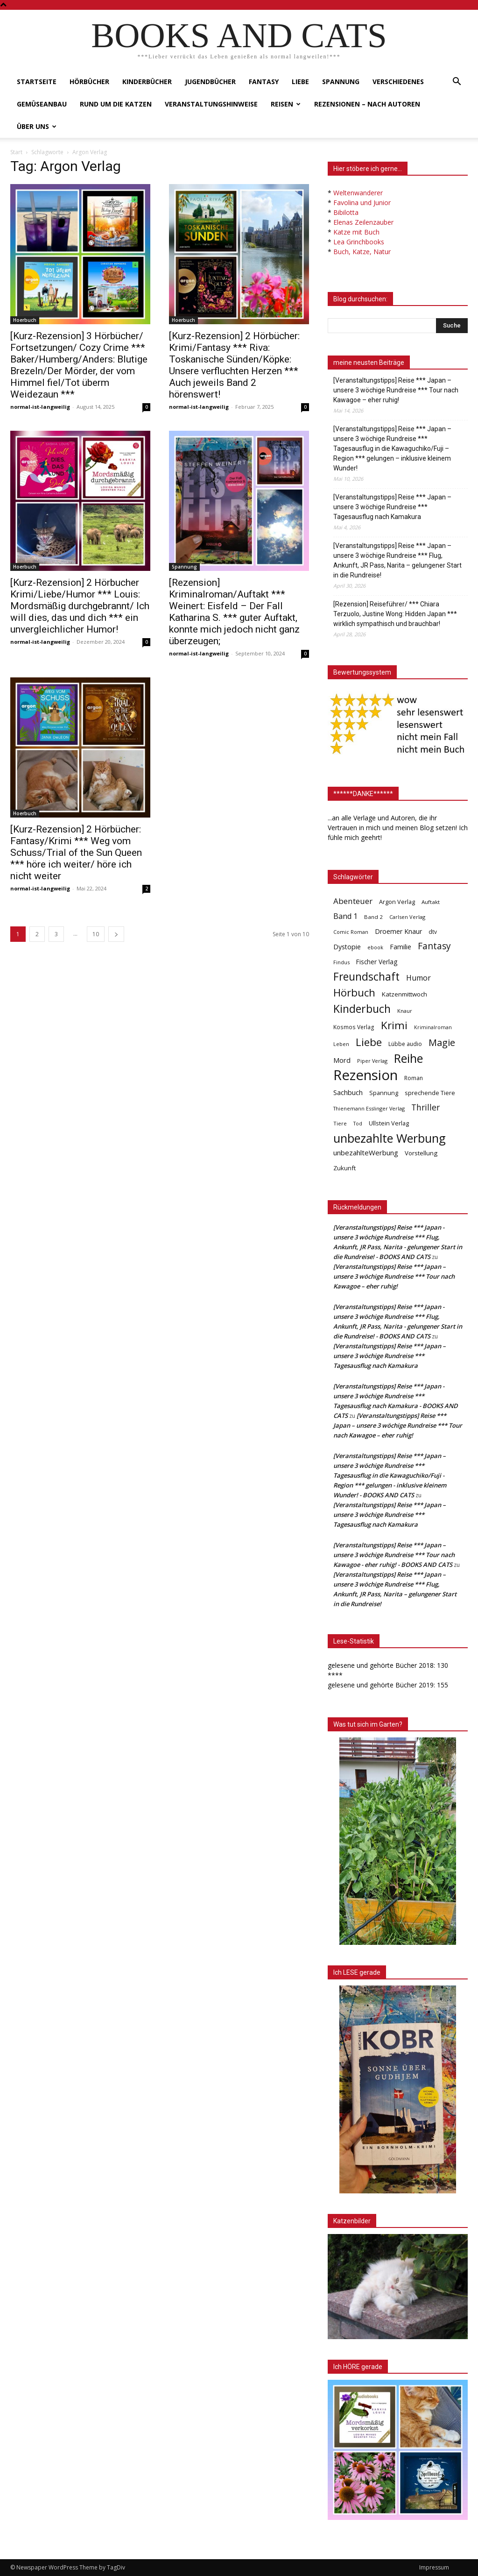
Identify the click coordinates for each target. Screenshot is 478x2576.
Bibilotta (345, 212)
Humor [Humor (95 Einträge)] (418, 978)
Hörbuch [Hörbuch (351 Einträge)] (354, 992)
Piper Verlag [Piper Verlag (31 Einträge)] (372, 1060)
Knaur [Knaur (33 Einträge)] (404, 1010)
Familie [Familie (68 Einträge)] (400, 946)
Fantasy (264, 81)
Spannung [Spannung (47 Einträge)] (383, 1093)
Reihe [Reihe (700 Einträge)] (408, 1058)
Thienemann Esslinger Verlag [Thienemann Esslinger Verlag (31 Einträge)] (369, 1108)
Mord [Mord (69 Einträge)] (342, 1060)
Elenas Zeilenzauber (363, 222)
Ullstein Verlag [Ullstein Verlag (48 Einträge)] (389, 1123)
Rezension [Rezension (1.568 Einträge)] (365, 1075)
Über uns (36, 126)
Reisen (286, 104)
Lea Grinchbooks (358, 241)
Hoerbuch (24, 320)
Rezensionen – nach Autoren (367, 104)
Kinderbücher (147, 81)
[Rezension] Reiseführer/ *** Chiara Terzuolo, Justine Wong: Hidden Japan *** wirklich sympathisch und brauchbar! (395, 613)
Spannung (340, 81)
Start (16, 152)
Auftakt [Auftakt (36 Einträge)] (431, 901)
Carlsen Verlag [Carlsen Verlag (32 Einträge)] (407, 916)
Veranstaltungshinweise (211, 104)
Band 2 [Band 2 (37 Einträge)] (373, 916)
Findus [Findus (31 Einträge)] (341, 962)
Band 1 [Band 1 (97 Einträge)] (345, 916)
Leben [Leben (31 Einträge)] (341, 1043)
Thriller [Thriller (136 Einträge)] (425, 1107)
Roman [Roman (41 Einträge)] (413, 1078)
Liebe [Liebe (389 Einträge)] (369, 1042)
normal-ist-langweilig (40, 406)
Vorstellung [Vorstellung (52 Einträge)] (421, 1153)
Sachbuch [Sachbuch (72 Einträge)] (348, 1092)
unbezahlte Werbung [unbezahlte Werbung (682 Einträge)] (389, 1138)
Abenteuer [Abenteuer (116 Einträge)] (353, 901)
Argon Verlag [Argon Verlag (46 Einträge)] (397, 902)
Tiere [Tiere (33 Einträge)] (340, 1123)
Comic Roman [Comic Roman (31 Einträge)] (350, 931)
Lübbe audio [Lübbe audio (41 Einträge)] (405, 1044)
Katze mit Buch (356, 232)
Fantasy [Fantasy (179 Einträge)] (434, 946)
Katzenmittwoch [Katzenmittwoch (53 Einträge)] (404, 994)
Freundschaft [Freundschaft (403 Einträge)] (366, 977)
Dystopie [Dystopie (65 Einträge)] (347, 946)
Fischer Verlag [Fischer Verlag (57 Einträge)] (376, 961)
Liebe (300, 81)
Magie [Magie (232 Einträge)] (442, 1042)
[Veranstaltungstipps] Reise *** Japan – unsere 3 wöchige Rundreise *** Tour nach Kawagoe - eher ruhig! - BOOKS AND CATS (394, 1555)
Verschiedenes (398, 81)
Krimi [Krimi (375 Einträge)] (394, 1025)
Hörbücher (89, 81)
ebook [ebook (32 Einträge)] (375, 947)
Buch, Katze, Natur (362, 251)
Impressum (434, 2567)
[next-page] (116, 934)
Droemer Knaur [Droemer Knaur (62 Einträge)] (398, 931)
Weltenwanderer (358, 192)
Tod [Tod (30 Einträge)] (357, 1123)
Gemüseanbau (42, 104)
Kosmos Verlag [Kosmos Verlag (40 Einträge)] (353, 1027)
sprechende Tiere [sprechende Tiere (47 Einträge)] (430, 1093)
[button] (456, 82)
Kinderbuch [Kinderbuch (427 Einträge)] (362, 1009)
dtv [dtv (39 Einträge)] (433, 931)
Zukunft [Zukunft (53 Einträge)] (344, 1168)
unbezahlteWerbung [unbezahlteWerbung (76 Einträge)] (365, 1152)
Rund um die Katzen (116, 104)
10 (95, 934)
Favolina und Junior (362, 202)
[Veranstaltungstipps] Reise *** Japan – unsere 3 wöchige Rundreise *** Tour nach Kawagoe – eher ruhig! (395, 390)
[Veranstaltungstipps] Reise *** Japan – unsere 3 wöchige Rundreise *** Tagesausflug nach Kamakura (392, 506)
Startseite (36, 81)
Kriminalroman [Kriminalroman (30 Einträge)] (433, 1027)
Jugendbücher (210, 81)
